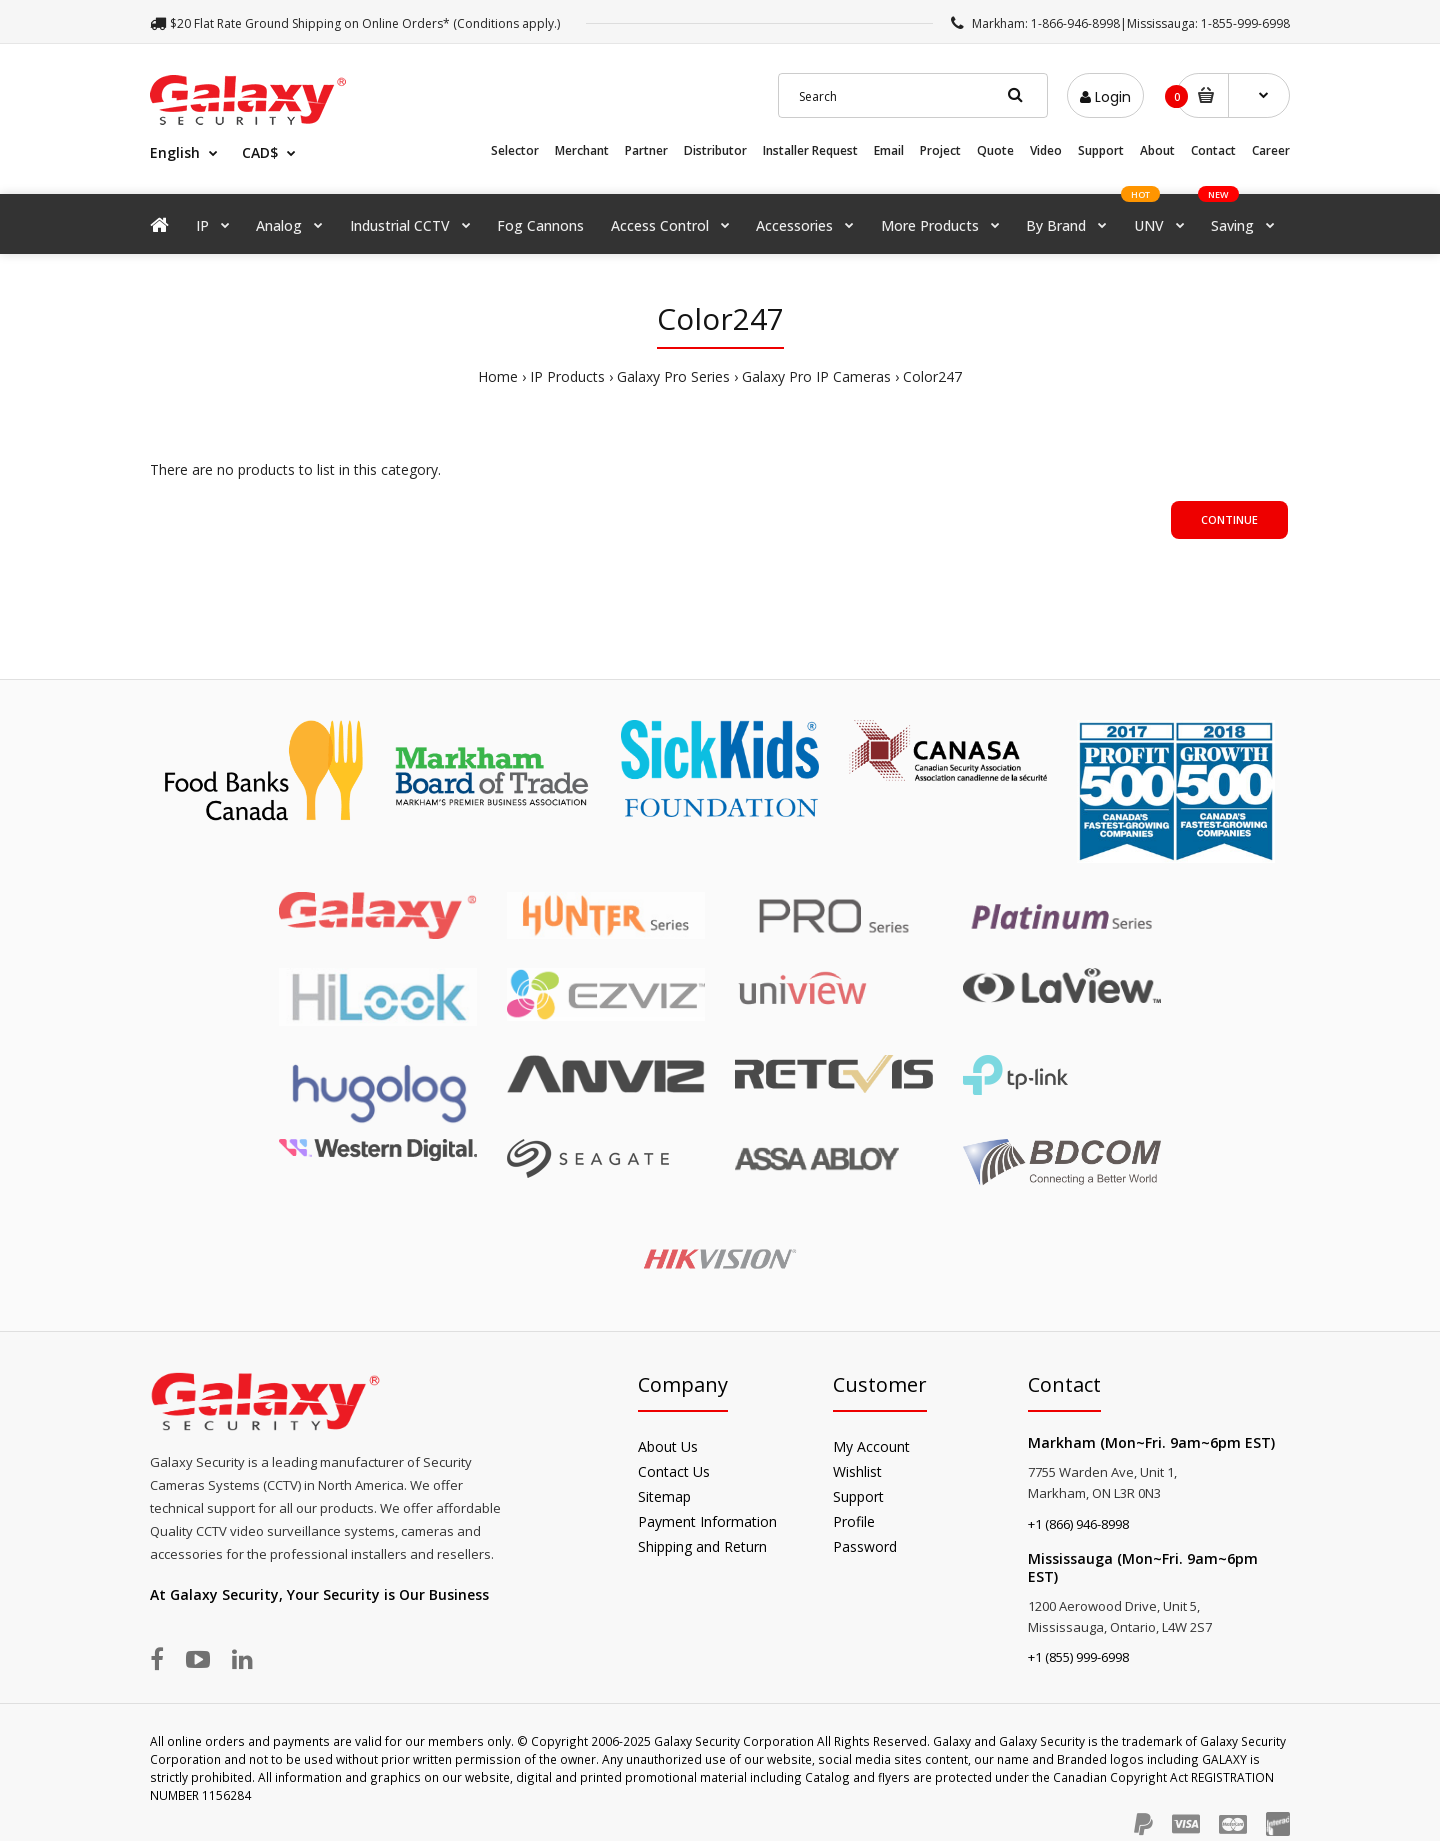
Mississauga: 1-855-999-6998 (1208, 23)
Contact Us (674, 1471)
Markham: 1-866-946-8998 (1046, 23)
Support (1101, 150)
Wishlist (857, 1471)
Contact (1213, 150)
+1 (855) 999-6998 (1078, 1657)
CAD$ (260, 152)
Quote (995, 150)
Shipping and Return (702, 1546)
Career (1271, 150)
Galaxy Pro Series (673, 376)
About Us (668, 1446)
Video (1046, 150)
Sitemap (664, 1496)
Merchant (582, 150)
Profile (854, 1521)
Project (940, 150)
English (175, 152)
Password (865, 1546)
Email (889, 150)
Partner (646, 150)
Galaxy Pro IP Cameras (816, 376)
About (1157, 150)
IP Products (567, 376)
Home (498, 376)
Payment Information (707, 1521)
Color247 (932, 376)
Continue (1229, 519)
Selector (515, 150)
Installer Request (810, 150)
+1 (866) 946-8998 (1078, 1524)
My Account (871, 1446)
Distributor (715, 150)
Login (1105, 97)
